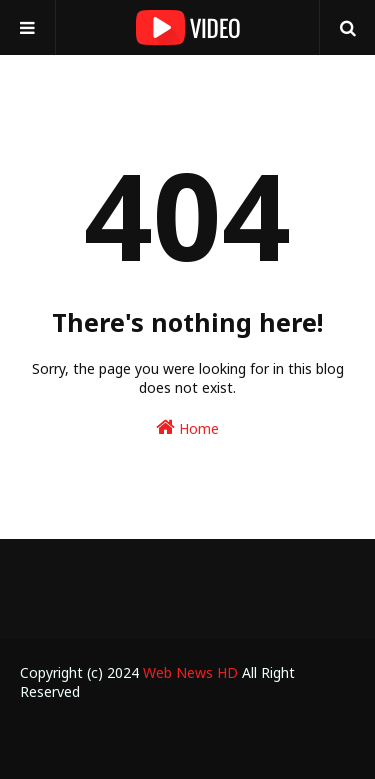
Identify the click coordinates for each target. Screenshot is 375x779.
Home (187, 427)
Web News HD (190, 672)
